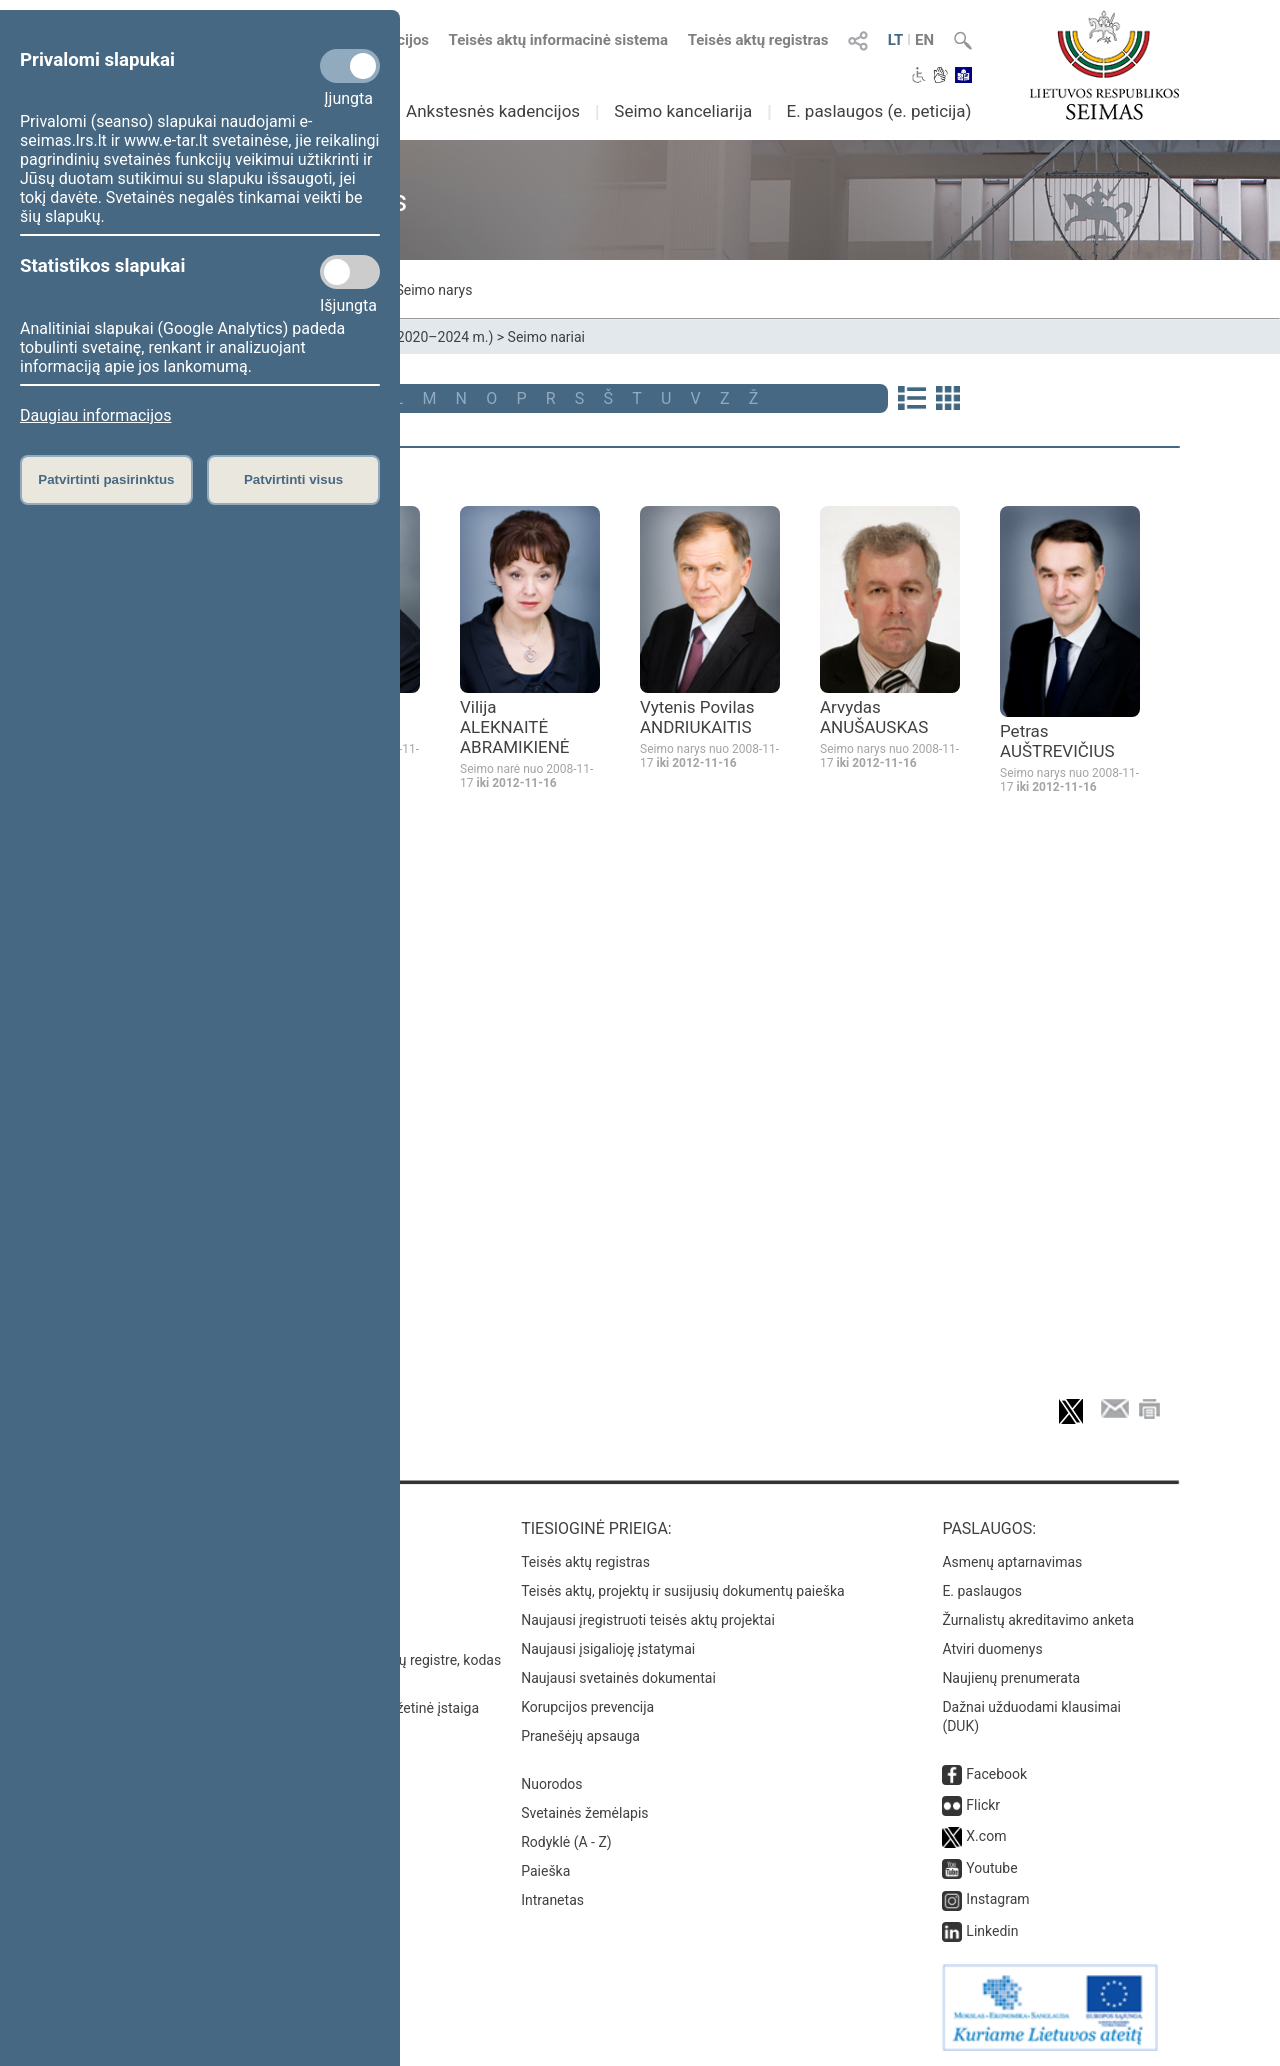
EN (924, 40)
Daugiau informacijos (95, 415)
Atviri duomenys (992, 1649)
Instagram (997, 1899)
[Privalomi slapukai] (350, 66)
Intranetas (552, 1900)
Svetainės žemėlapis (584, 1813)
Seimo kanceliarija (683, 111)
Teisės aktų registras (758, 40)
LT (896, 40)
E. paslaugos (982, 1591)
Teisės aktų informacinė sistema (559, 40)
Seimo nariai (546, 337)
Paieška (545, 1871)
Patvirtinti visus (293, 479)
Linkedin (992, 1931)
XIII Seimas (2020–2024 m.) (406, 337)
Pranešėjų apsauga (580, 1736)
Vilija (514, 727)
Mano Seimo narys (414, 290)
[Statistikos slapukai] (350, 272)
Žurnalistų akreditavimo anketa (1038, 1620)
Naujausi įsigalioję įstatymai (608, 1649)
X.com (986, 1836)
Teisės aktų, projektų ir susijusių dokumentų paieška (682, 1591)
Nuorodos (551, 1784)
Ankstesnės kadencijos (493, 111)
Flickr (983, 1805)
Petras (1057, 741)
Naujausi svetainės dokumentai (618, 1678)
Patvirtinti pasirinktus (106, 479)
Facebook (996, 1774)
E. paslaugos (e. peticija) (878, 111)
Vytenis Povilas (697, 717)
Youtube (991, 1868)
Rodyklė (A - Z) (566, 1842)
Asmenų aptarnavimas (1012, 1562)
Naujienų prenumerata (1011, 1678)
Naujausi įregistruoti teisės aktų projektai (648, 1620)
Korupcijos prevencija (587, 1707)
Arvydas (874, 717)
